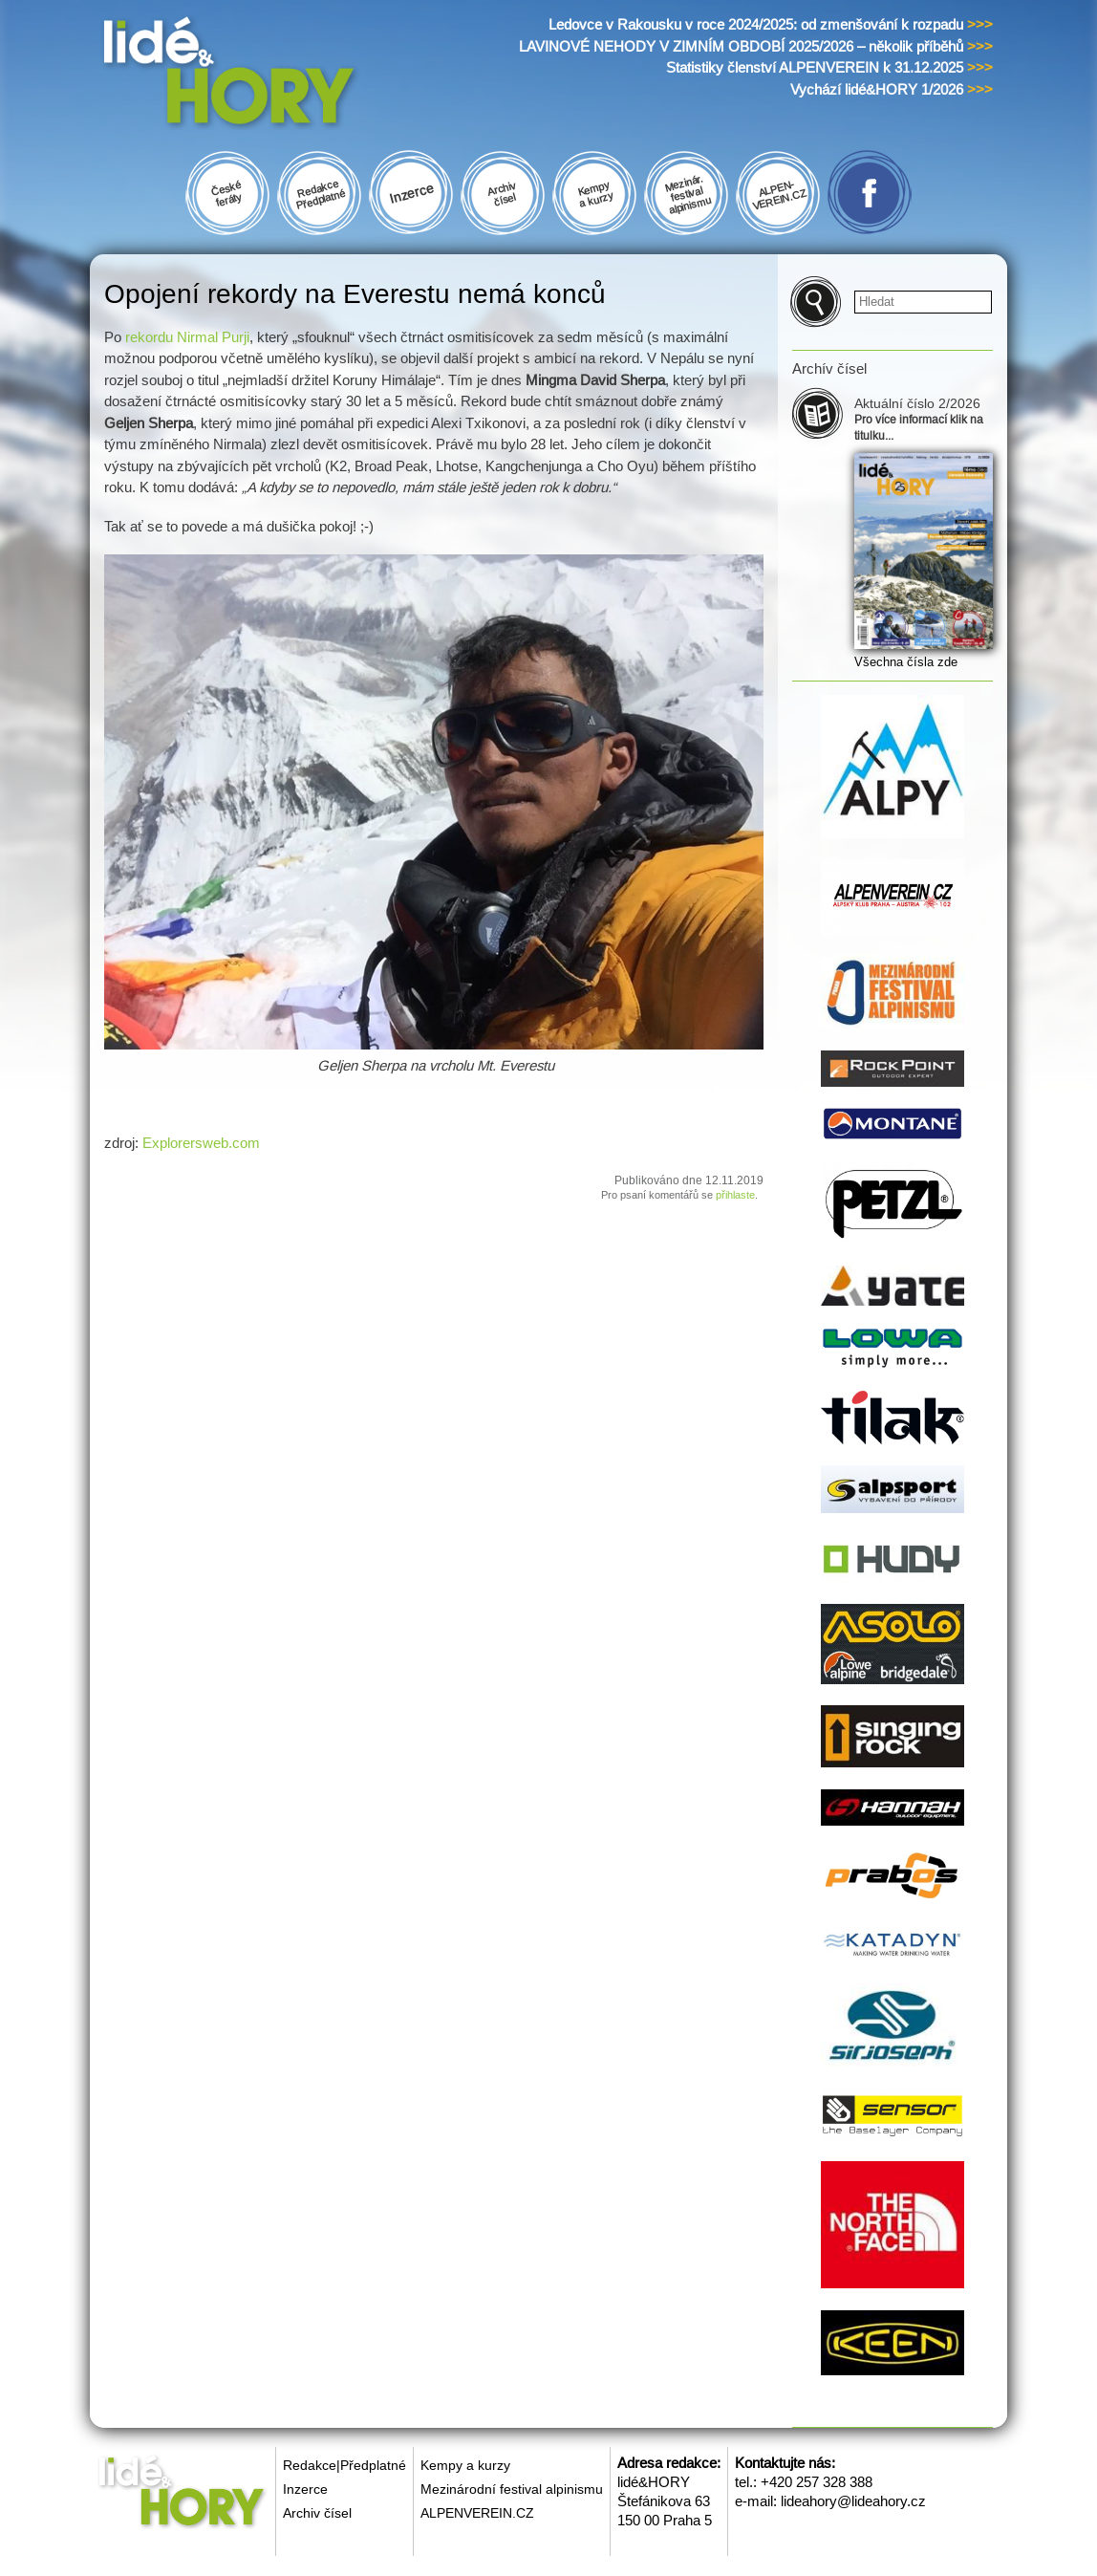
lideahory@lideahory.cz (853, 2501)
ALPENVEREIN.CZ (477, 2513)
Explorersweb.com (201, 1143)
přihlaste (735, 1195)
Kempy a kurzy (465, 2465)
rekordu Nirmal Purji (187, 337)
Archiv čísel (317, 2513)
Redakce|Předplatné (344, 2465)
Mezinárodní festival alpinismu (511, 2489)
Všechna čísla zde (905, 662)
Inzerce (305, 2489)
